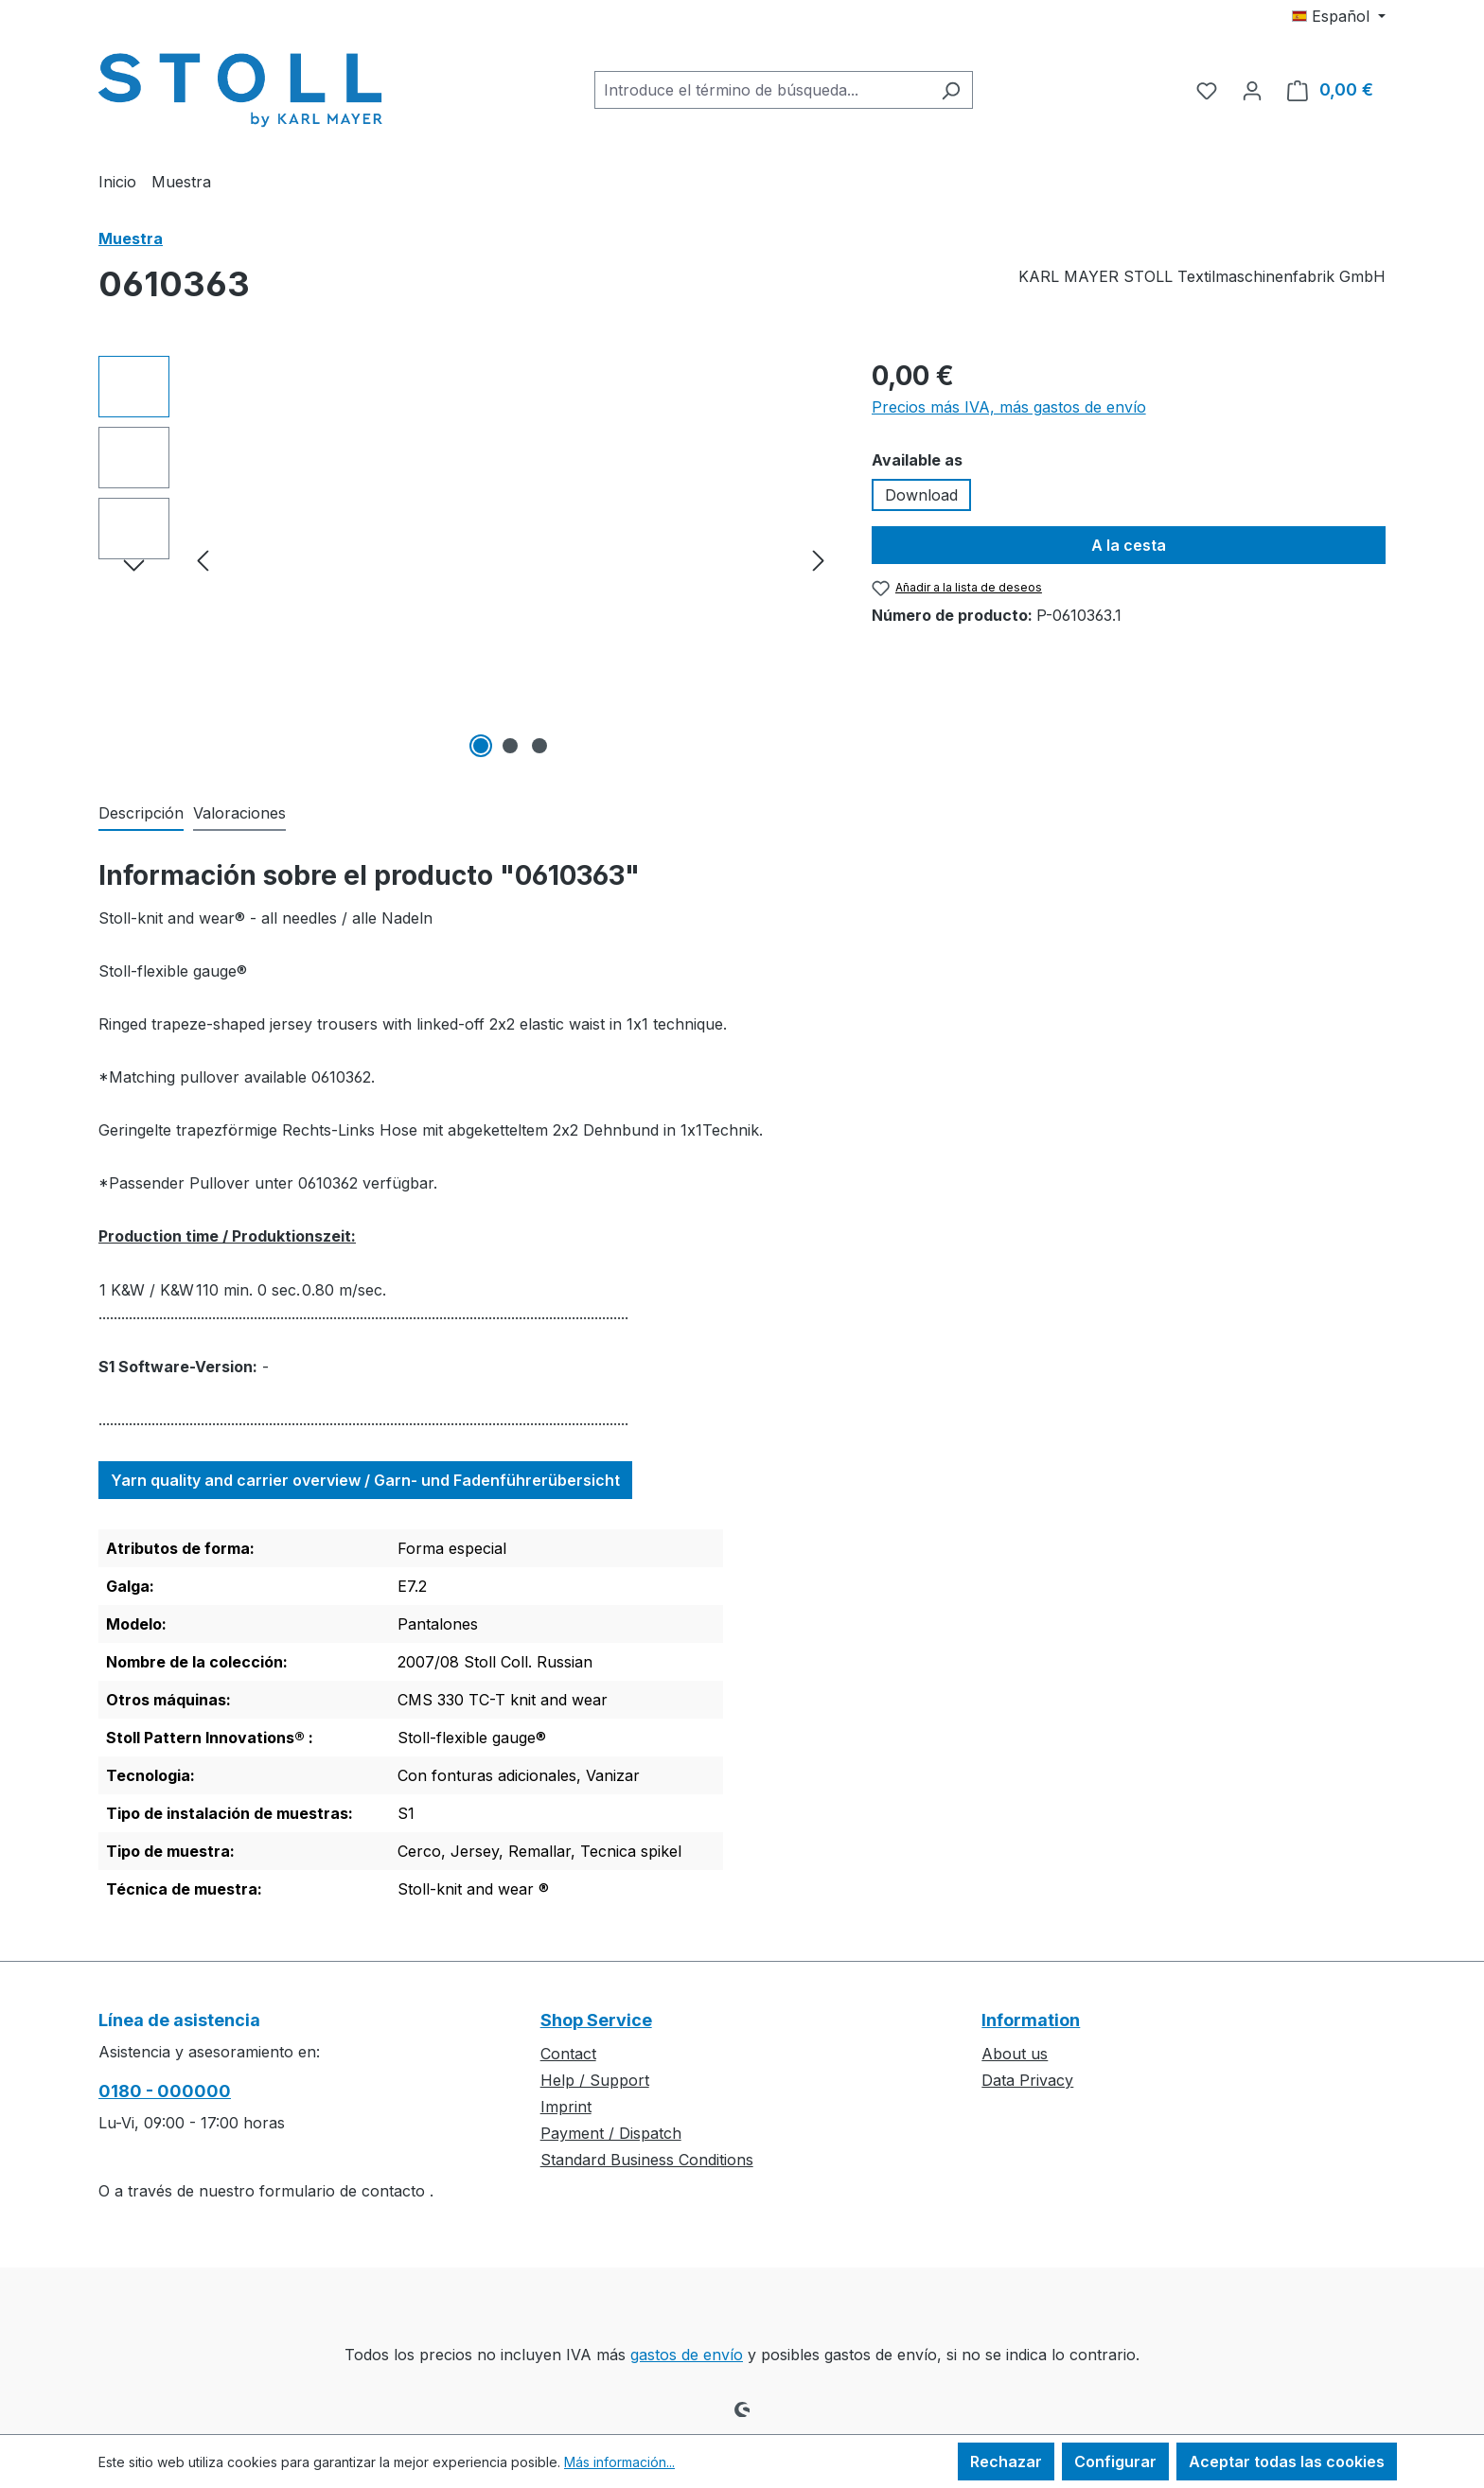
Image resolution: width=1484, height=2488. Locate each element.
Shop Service (596, 2020)
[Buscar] (950, 90)
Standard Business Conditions (646, 2159)
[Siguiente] (818, 560)
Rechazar (1006, 2461)
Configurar (1115, 2461)
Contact (568, 2053)
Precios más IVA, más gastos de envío (1009, 406)
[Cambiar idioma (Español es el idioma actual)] (1339, 16)
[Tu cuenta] (1252, 90)
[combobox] (761, 90)
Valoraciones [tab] (239, 812)
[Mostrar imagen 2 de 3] (510, 745)
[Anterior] (202, 560)
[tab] (141, 814)
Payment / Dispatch (610, 2133)
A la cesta (1128, 545)
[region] (466, 559)
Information (1030, 2020)
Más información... (619, 2462)
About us (1014, 2053)
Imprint (566, 2106)
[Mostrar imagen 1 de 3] (480, 745)
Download (921, 494)
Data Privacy (1027, 2080)
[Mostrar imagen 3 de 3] (539, 745)
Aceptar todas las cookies (1287, 2461)
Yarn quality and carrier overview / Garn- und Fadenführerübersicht (365, 1480)
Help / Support (594, 2080)
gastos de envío (686, 2354)
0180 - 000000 (164, 2091)
